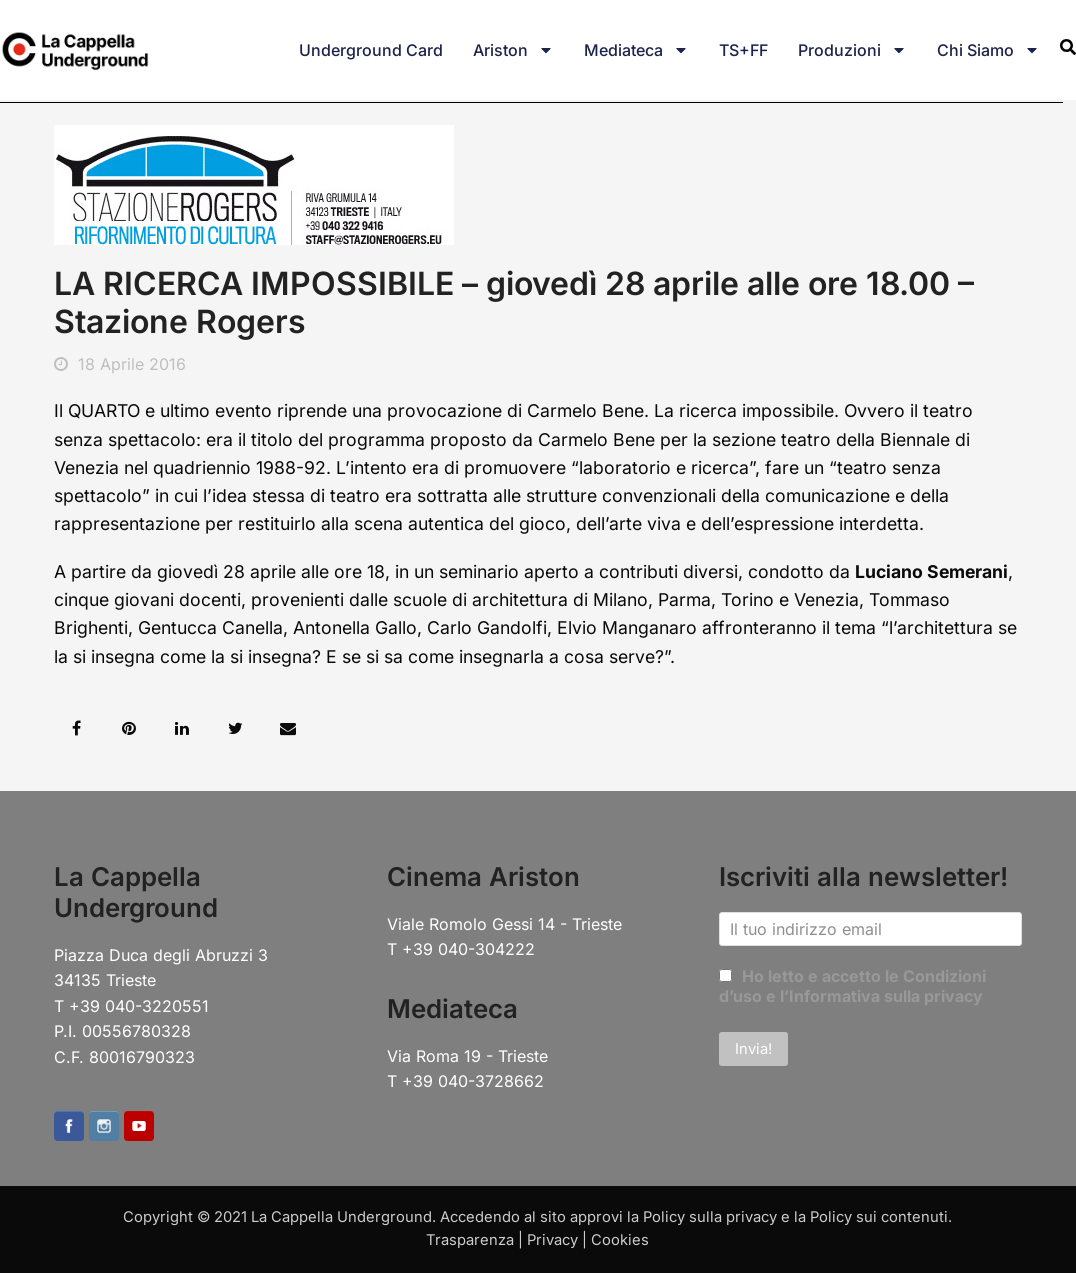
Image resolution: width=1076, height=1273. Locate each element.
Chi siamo (988, 50)
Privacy (552, 1240)
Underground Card (371, 50)
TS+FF (743, 50)
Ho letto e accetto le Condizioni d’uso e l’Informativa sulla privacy (852, 986)
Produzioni (852, 50)
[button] (76, 728)
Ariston (513, 50)
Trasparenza (470, 1240)
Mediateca (636, 50)
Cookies (620, 1240)
